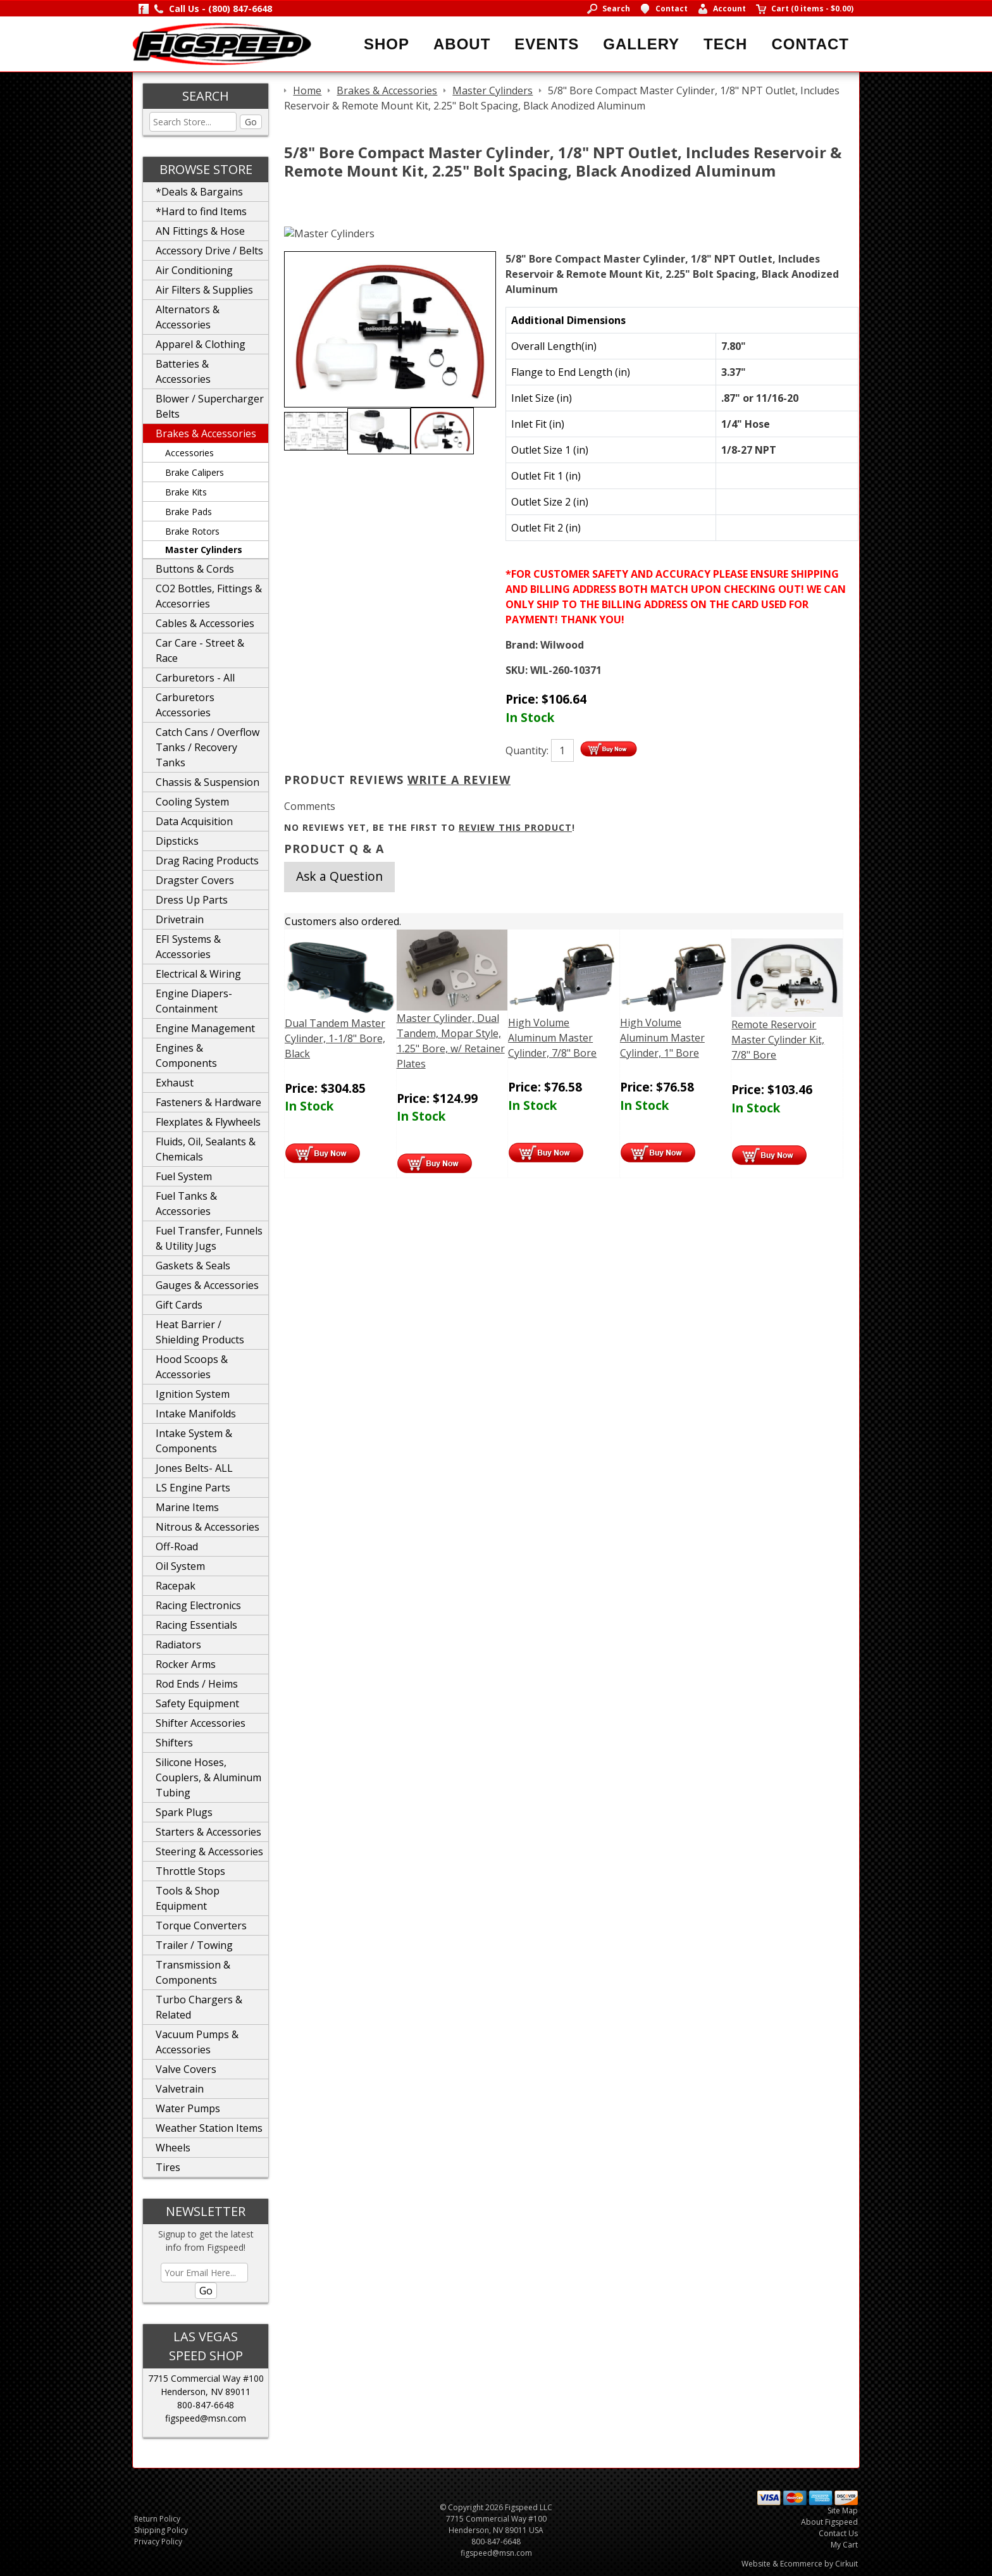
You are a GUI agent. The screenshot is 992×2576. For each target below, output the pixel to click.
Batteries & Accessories (183, 371)
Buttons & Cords (195, 569)
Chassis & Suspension (207, 782)
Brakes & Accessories (206, 433)
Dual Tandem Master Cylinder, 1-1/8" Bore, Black (335, 1038)
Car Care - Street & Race (200, 650)
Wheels (173, 2148)
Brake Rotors (192, 531)
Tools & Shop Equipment (188, 1898)
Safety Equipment (197, 1703)
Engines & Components (186, 1055)
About (461, 44)
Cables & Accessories (205, 623)
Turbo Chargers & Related (199, 2007)
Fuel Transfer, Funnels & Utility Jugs (209, 1238)
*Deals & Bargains (199, 192)
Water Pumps (188, 2108)
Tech (725, 44)
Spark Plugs (184, 1812)
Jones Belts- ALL (194, 1468)
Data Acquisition (194, 821)
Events (546, 44)
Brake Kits (186, 492)
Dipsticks (177, 841)
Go (251, 122)
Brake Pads (188, 512)
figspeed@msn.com (205, 2418)
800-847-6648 (205, 2405)
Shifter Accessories (200, 1723)
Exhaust (175, 1083)
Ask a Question (339, 876)
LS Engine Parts (193, 1488)
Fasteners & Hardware (208, 1102)
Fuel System (184, 1176)
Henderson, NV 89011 (206, 2392)
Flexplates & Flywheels (208, 1122)
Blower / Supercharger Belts (210, 406)
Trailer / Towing (194, 1945)
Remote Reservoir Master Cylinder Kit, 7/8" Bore (777, 1039)
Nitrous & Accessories (207, 1527)
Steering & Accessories (209, 1851)
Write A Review (459, 779)
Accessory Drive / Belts (209, 251)
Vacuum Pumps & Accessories (197, 2041)
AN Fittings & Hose (200, 231)
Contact (810, 44)
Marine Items (187, 1507)
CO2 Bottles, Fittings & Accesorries (209, 596)
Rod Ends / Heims (197, 1684)
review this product (515, 827)
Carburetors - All (195, 678)
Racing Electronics (198, 1605)
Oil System (180, 1566)
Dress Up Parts (192, 900)
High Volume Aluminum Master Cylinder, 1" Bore (662, 1038)
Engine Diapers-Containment (194, 1001)
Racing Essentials (196, 1625)
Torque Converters (201, 1925)
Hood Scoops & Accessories (192, 1366)
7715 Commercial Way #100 (206, 2378)
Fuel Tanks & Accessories (186, 1203)
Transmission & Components (193, 1972)
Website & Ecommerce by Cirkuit (799, 2563)
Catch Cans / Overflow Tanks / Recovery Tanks (207, 747)
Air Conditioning (194, 270)
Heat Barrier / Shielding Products (200, 1332)
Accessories (189, 453)
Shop (386, 44)
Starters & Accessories (208, 1832)
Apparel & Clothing (200, 344)
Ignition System (193, 1394)
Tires (168, 2167)
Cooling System (192, 802)
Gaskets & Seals (193, 1265)
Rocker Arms (186, 1664)
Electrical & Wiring (198, 974)
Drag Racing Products (207, 861)
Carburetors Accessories (185, 704)
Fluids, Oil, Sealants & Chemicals (206, 1149)
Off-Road (177, 1546)
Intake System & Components (194, 1440)
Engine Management (205, 1028)
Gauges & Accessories (207, 1285)
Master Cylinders (203, 550)
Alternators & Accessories (188, 317)
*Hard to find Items (201, 211)
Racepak (175, 1586)
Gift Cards (179, 1305)
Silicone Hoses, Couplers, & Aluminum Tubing (208, 1777)
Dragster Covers (195, 880)
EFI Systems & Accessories (188, 946)
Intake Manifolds (196, 1414)
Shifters (174, 1743)
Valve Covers (186, 2069)
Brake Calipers (194, 472)
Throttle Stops (190, 1871)
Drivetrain (180, 919)
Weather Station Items (209, 2128)
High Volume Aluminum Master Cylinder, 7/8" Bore (552, 1038)
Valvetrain (180, 2089)
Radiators (178, 1645)
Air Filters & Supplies (204, 290)
